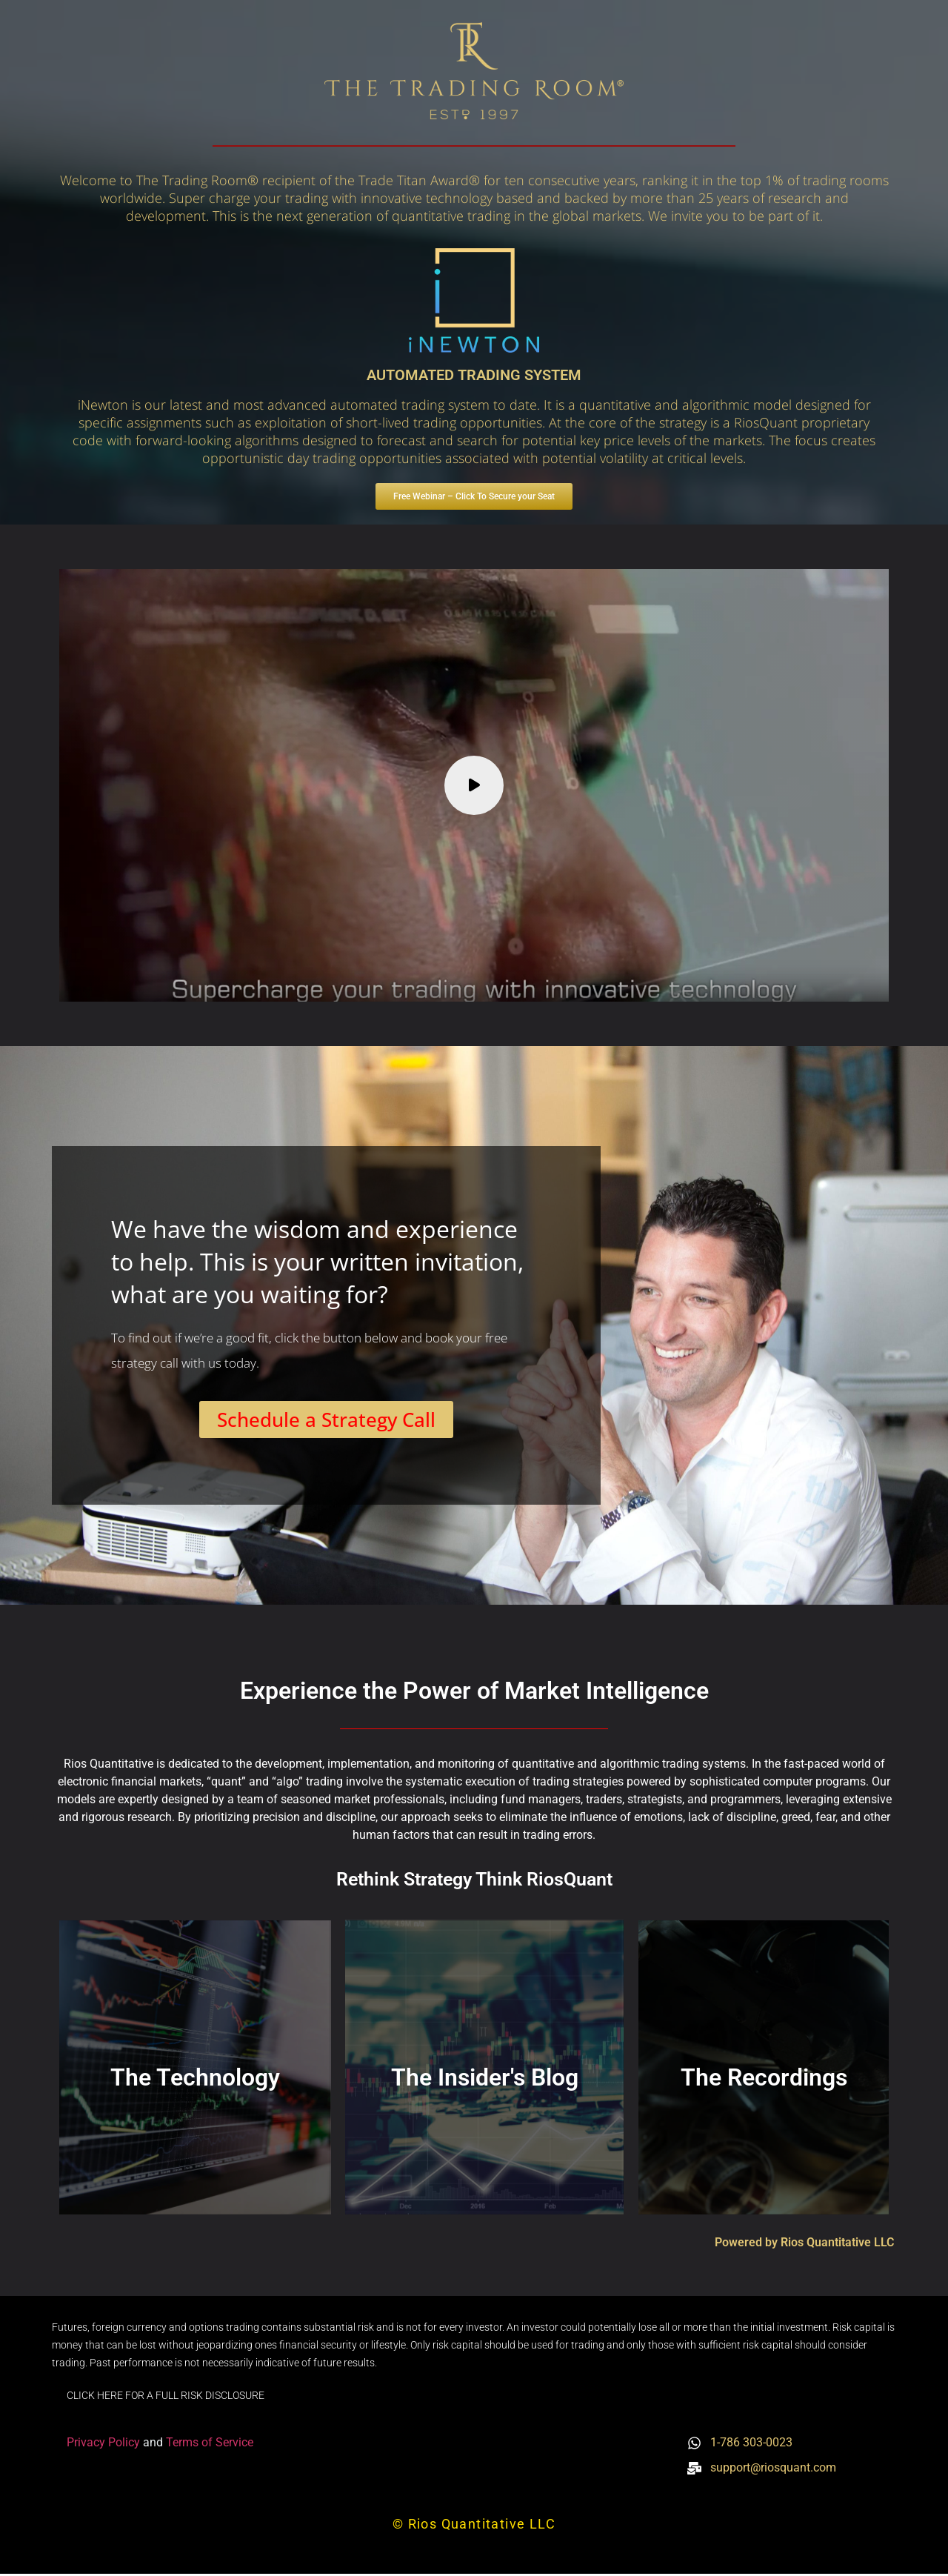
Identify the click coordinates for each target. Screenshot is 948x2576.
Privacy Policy (105, 2444)
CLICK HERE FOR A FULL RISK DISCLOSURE (165, 2397)
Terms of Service (209, 2444)
